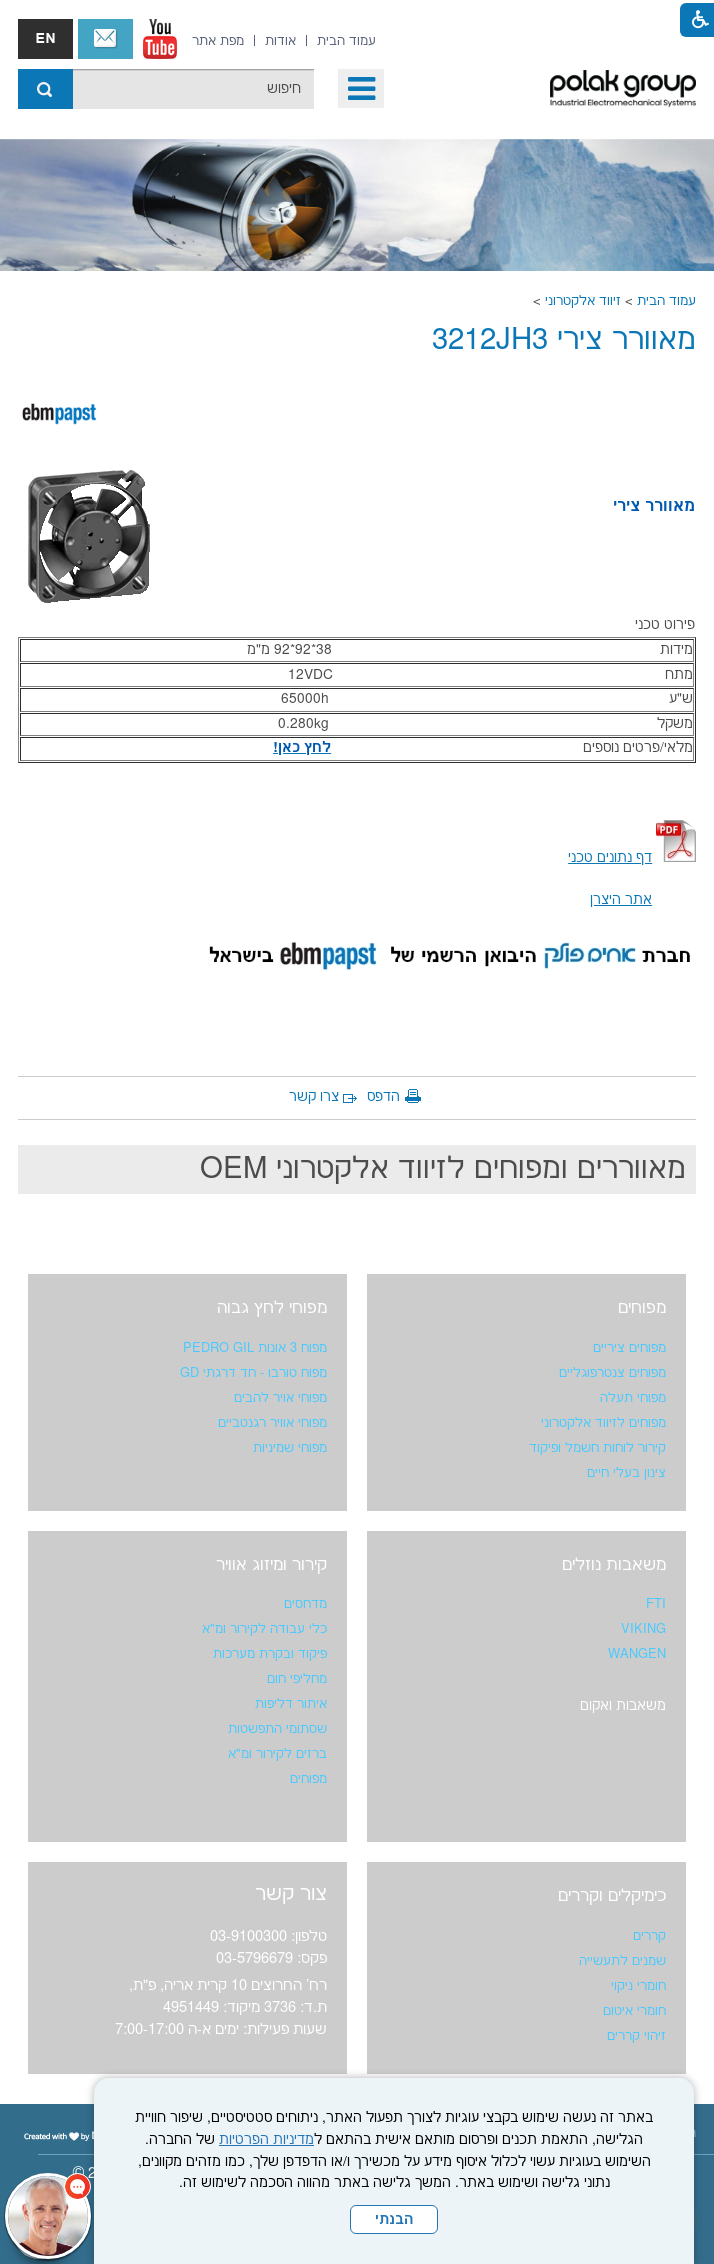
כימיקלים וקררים (612, 1896)
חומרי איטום (634, 2011)
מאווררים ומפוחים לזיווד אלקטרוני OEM (443, 1169)
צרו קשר (314, 1097)
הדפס (383, 1097)
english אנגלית (45, 39)
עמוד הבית (666, 301)
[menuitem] (346, 41)
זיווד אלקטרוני (583, 301)
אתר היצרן (621, 900)
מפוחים (642, 1308)
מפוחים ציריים (629, 1348)
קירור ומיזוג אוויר (271, 1565)
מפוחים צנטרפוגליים (612, 1373)
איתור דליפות (291, 1704)
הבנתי (394, 2220)
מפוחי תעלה (633, 1398)
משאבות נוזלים (614, 1565)
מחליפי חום (297, 1679)
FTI (656, 1604)
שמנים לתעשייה (622, 1961)
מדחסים (305, 1604)
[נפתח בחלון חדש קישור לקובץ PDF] (610, 858)
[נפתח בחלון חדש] (160, 39)
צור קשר (105, 39)
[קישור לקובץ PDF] (676, 858)
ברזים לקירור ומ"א (277, 1754)
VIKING (643, 1629)
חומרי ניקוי (638, 1986)
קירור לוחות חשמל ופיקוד (597, 1448)
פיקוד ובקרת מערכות (270, 1654)
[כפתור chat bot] (48, 2216)
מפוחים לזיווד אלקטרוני (603, 1423)
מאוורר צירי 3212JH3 (564, 340)
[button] (361, 88)
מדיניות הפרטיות (266, 2140)
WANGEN (637, 1654)
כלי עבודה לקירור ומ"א (264, 1629)
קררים (649, 1936)
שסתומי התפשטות (277, 1729)
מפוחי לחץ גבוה (272, 1308)
